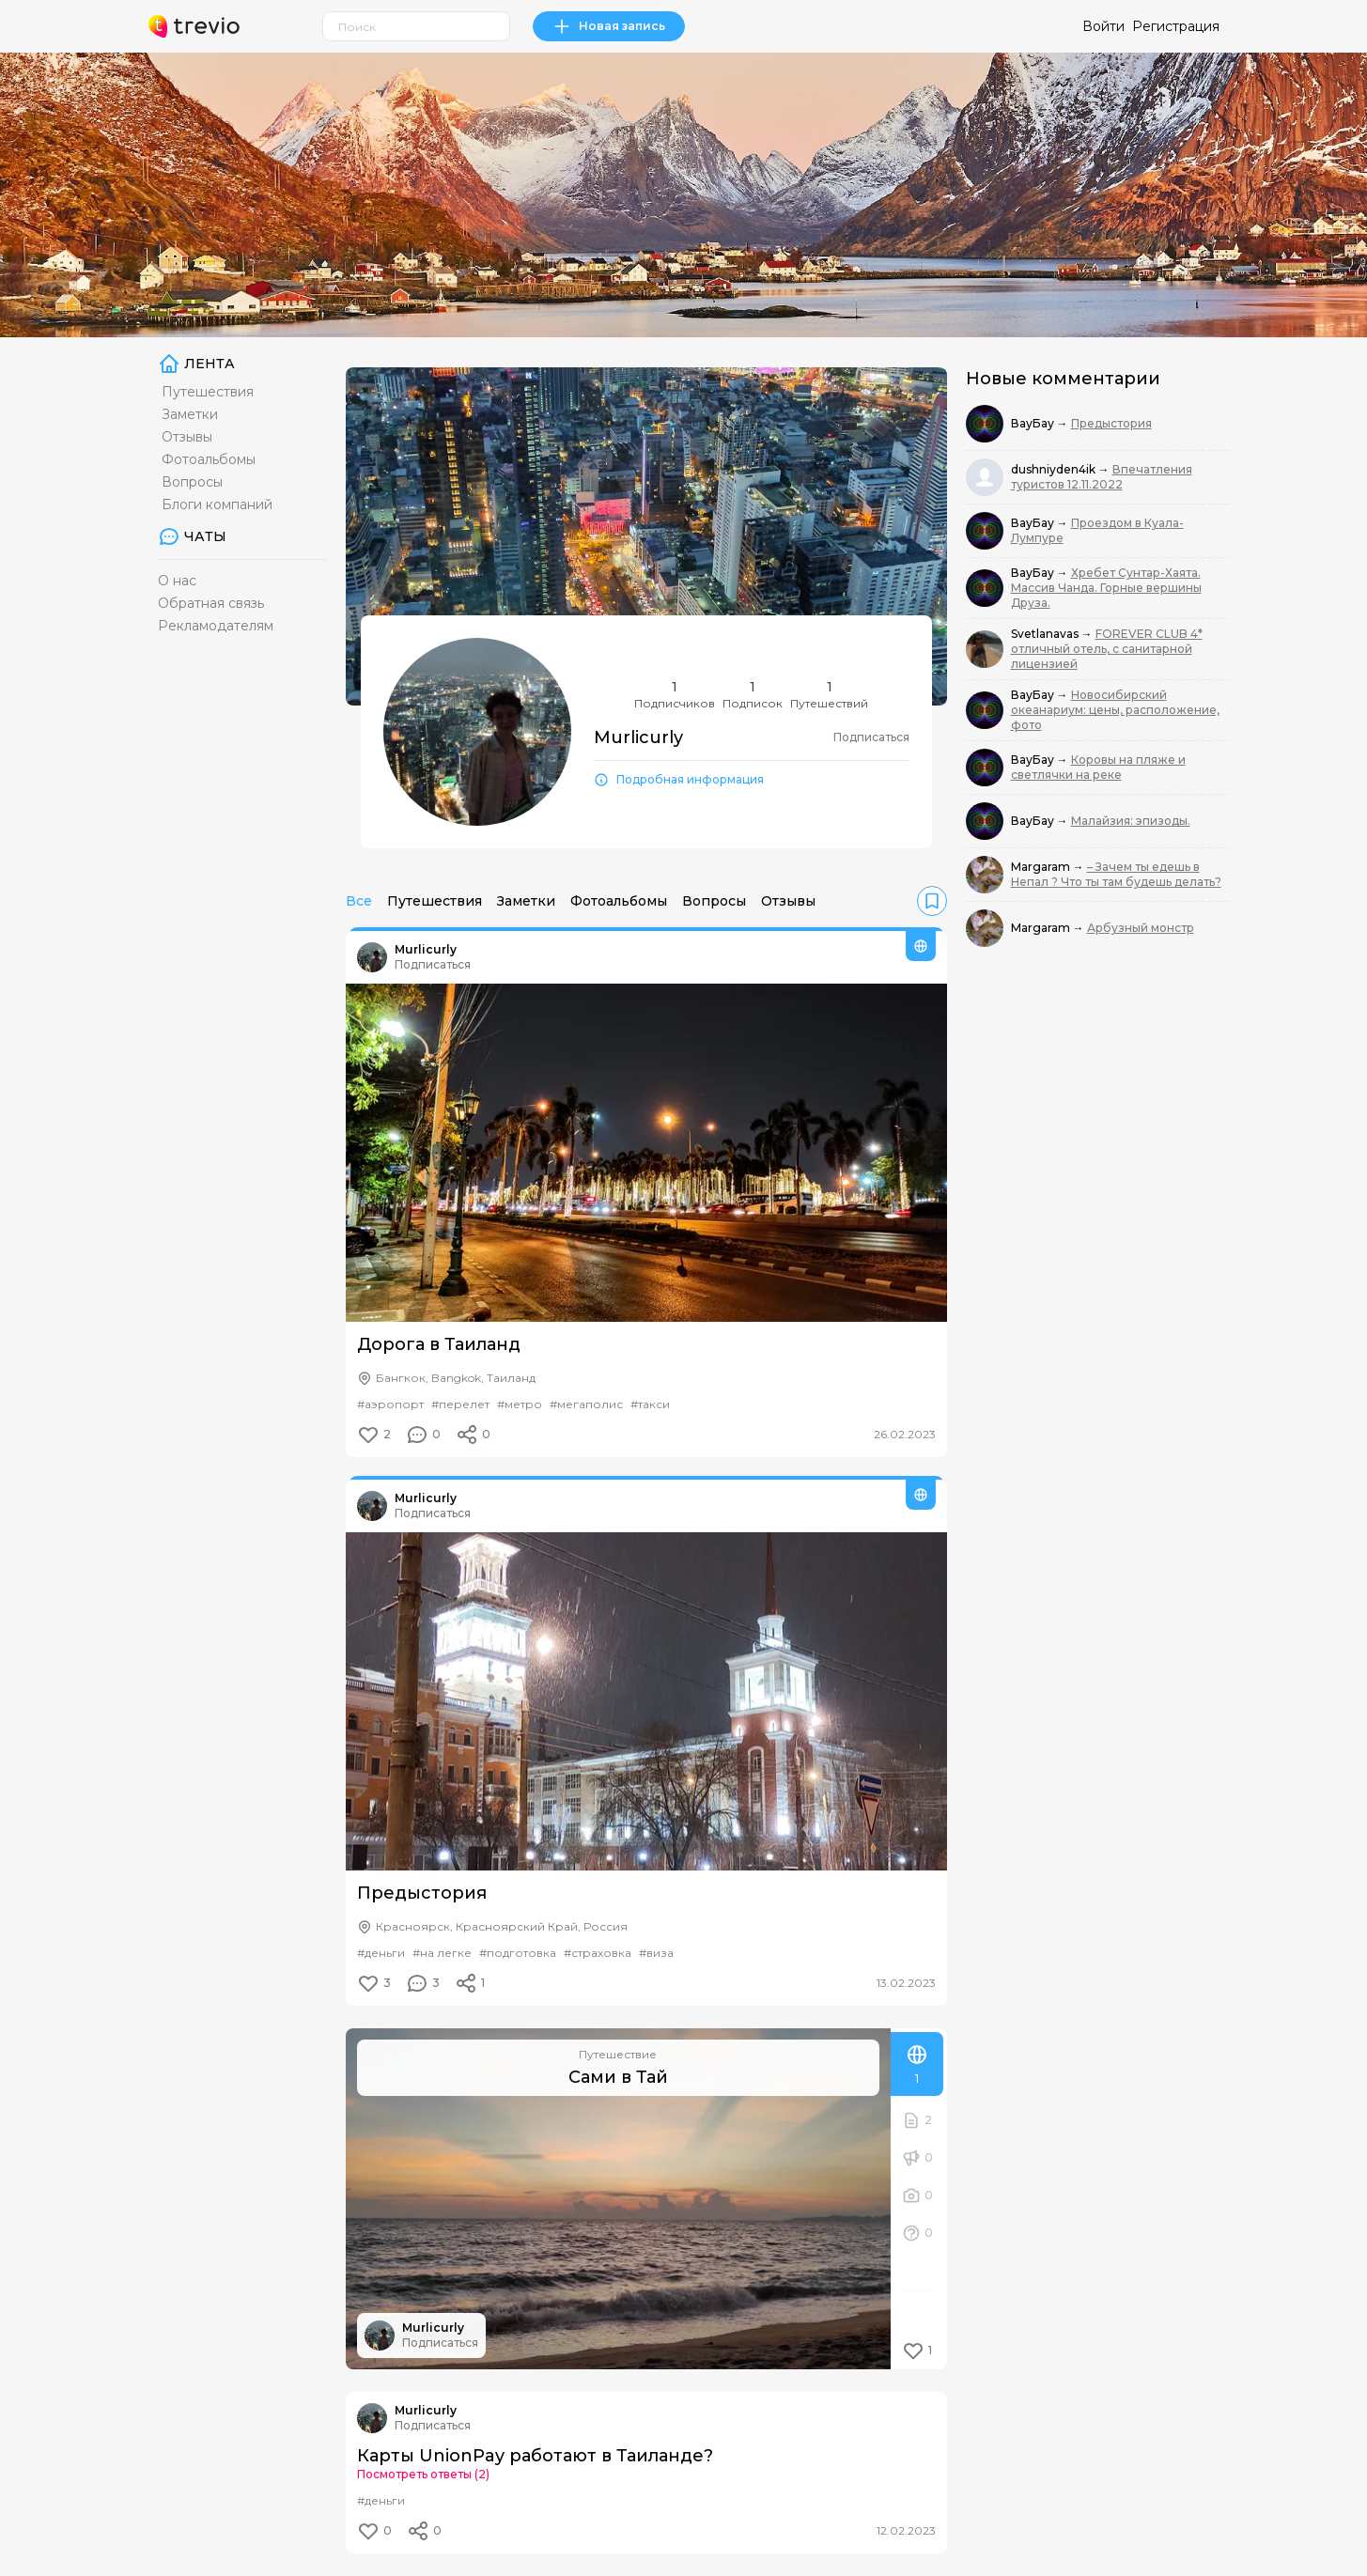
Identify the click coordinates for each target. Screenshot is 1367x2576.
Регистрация (1175, 26)
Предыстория (422, 1893)
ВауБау (1034, 423)
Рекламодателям (215, 625)
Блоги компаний (217, 504)
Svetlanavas (1046, 634)
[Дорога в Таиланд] (646, 1153)
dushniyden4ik (1054, 469)
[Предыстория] (646, 1701)
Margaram (1042, 867)
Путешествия (208, 391)
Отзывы (187, 436)
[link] (932, 901)
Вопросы (192, 481)
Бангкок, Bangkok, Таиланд (456, 1378)
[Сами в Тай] (618, 2198)
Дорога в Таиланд (438, 1344)
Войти (1103, 26)
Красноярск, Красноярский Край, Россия (502, 1926)
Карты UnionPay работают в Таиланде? (535, 2455)
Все (359, 900)
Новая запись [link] (608, 26)
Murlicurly (426, 949)
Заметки (190, 414)
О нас (177, 580)
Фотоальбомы (209, 459)
